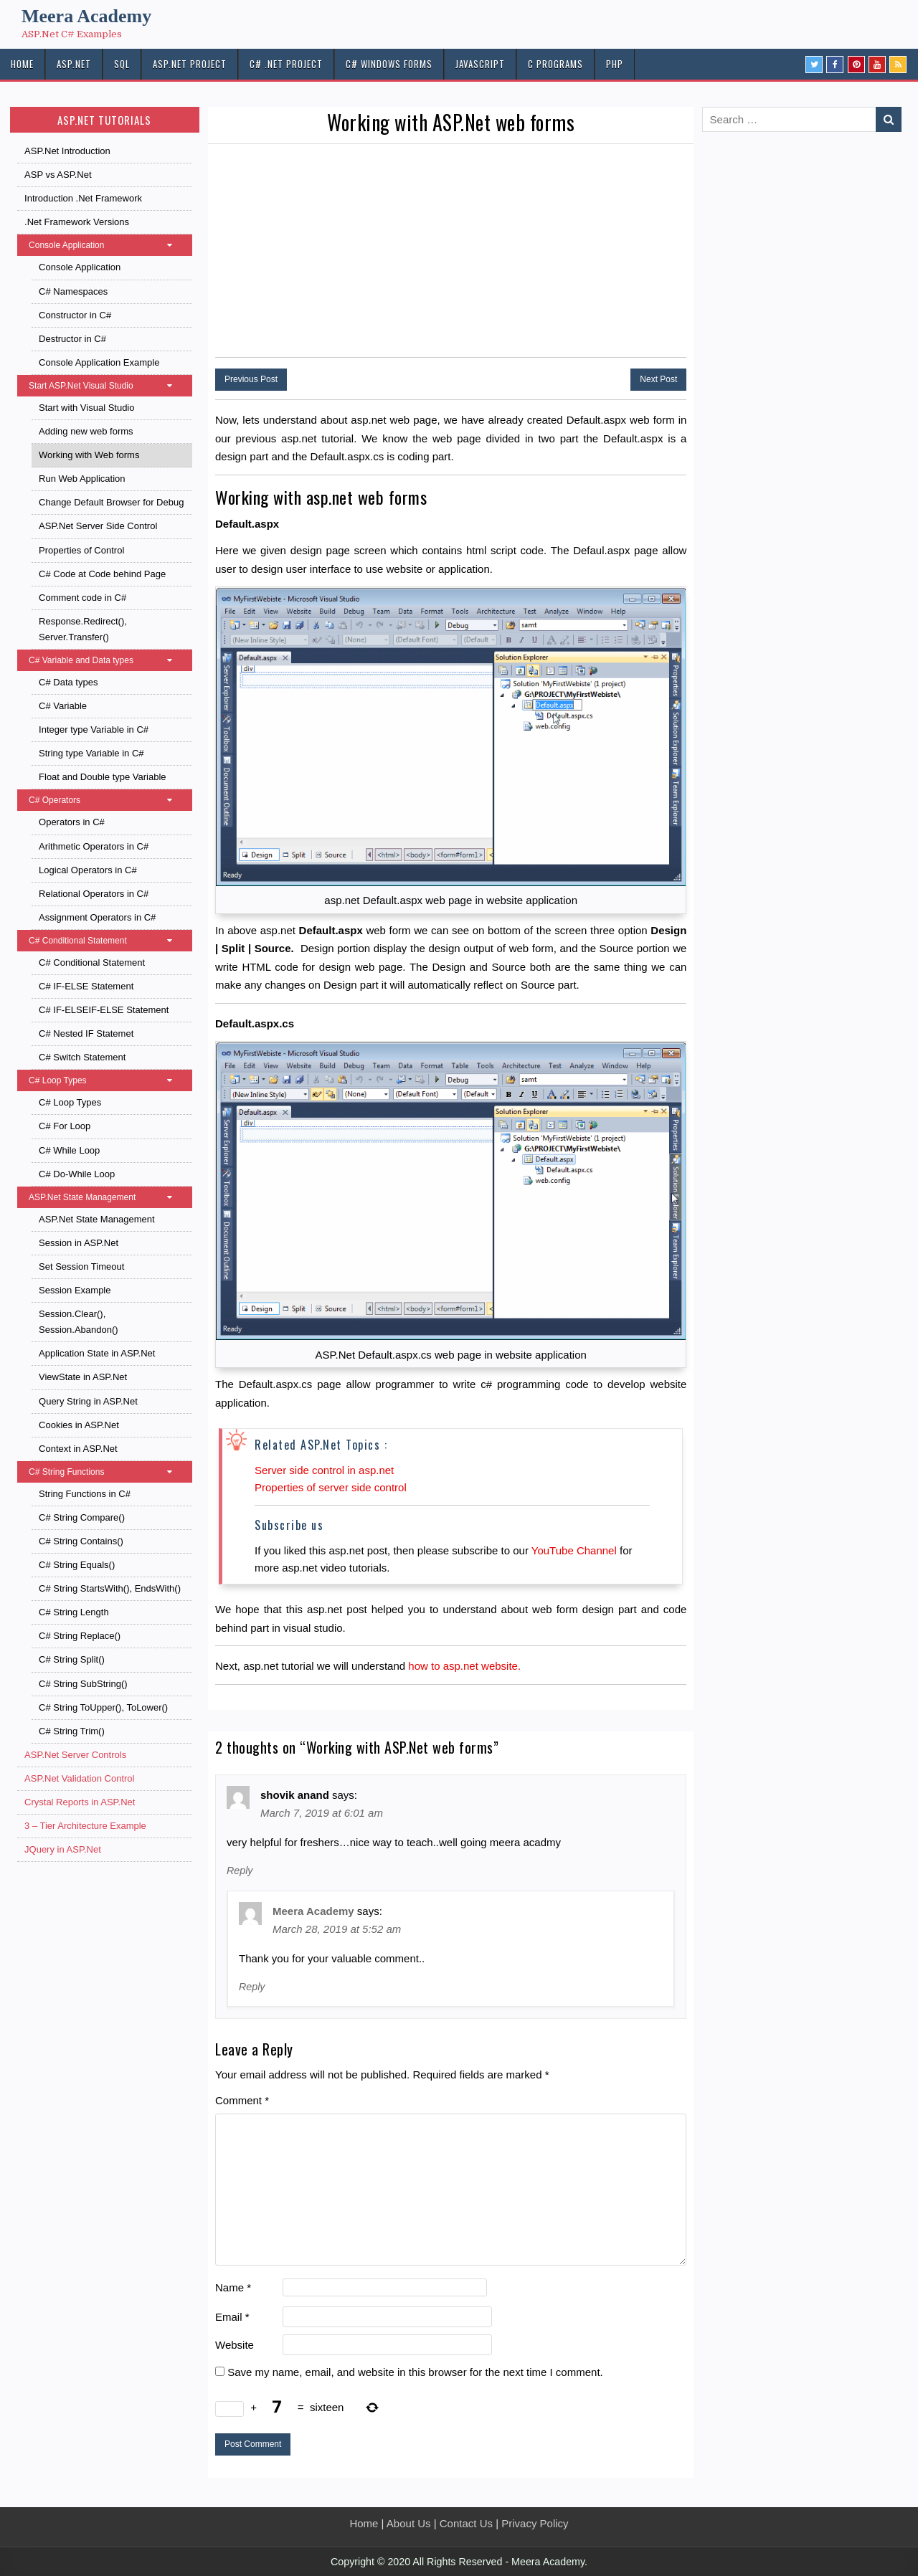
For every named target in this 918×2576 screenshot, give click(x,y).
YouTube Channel (574, 1550)
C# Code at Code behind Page (102, 574)
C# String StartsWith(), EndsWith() (110, 1588)
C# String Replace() (79, 1635)
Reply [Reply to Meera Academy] (252, 1986)
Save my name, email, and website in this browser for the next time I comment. (415, 2372)
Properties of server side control (331, 1487)
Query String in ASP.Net (88, 1401)
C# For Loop (64, 1126)
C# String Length (74, 1612)
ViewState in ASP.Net (83, 1377)
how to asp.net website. (464, 1666)
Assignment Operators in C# (97, 917)
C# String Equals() (77, 1564)
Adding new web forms (86, 431)
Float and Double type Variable (102, 776)
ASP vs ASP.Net (57, 174)
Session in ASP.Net (78, 1242)
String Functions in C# (85, 1493)
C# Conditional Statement (107, 941)
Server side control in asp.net (324, 1470)
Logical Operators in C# (88, 870)
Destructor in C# (72, 338)
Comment (242, 2100)
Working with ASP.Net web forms (450, 122)
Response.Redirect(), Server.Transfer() (83, 629)
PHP (614, 64)
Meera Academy (86, 16)
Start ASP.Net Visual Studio (107, 386)
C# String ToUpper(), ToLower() (103, 1707)
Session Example (74, 1290)
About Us (409, 2523)
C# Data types (68, 682)
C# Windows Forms (389, 64)
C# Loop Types (107, 1080)
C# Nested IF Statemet (86, 1033)
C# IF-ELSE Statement (86, 986)
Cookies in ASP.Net (79, 1425)
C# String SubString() (83, 1683)
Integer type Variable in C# (93, 729)
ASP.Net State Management (107, 1197)
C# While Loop (69, 1150)
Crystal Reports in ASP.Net (79, 1802)
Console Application (107, 245)
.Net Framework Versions (76, 222)
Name (233, 2287)
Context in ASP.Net (78, 1448)
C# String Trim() (72, 1731)
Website (234, 2345)
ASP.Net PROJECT (190, 64)
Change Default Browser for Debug (111, 502)
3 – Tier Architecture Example (85, 1825)
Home (363, 2523)
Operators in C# (72, 822)
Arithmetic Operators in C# (93, 846)
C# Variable (63, 705)
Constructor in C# (75, 315)
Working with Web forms (89, 455)
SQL (122, 64)
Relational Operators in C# (93, 893)
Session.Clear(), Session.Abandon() (78, 1321)
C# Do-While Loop (77, 1174)
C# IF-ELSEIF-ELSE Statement (104, 1009)
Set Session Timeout (81, 1266)
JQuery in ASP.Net (62, 1849)
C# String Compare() (82, 1517)
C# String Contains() (81, 1541)
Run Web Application (82, 478)
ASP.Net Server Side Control (98, 526)
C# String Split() (72, 1659)
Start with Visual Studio (86, 407)
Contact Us (466, 2523)
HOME (22, 64)
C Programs (555, 64)
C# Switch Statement (82, 1057)
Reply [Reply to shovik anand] (239, 1870)
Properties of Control (81, 550)
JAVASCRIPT (480, 64)
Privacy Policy (534, 2523)
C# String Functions (107, 1472)
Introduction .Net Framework (83, 198)
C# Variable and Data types (107, 660)
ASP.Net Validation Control (79, 1778)
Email (232, 2317)
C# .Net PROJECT (286, 64)
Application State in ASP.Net (97, 1353)
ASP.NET (74, 64)
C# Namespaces (73, 291)
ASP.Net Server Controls (75, 1754)
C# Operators (107, 800)
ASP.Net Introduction (67, 151)
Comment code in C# (82, 597)
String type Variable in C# (91, 753)
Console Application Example (99, 362)
